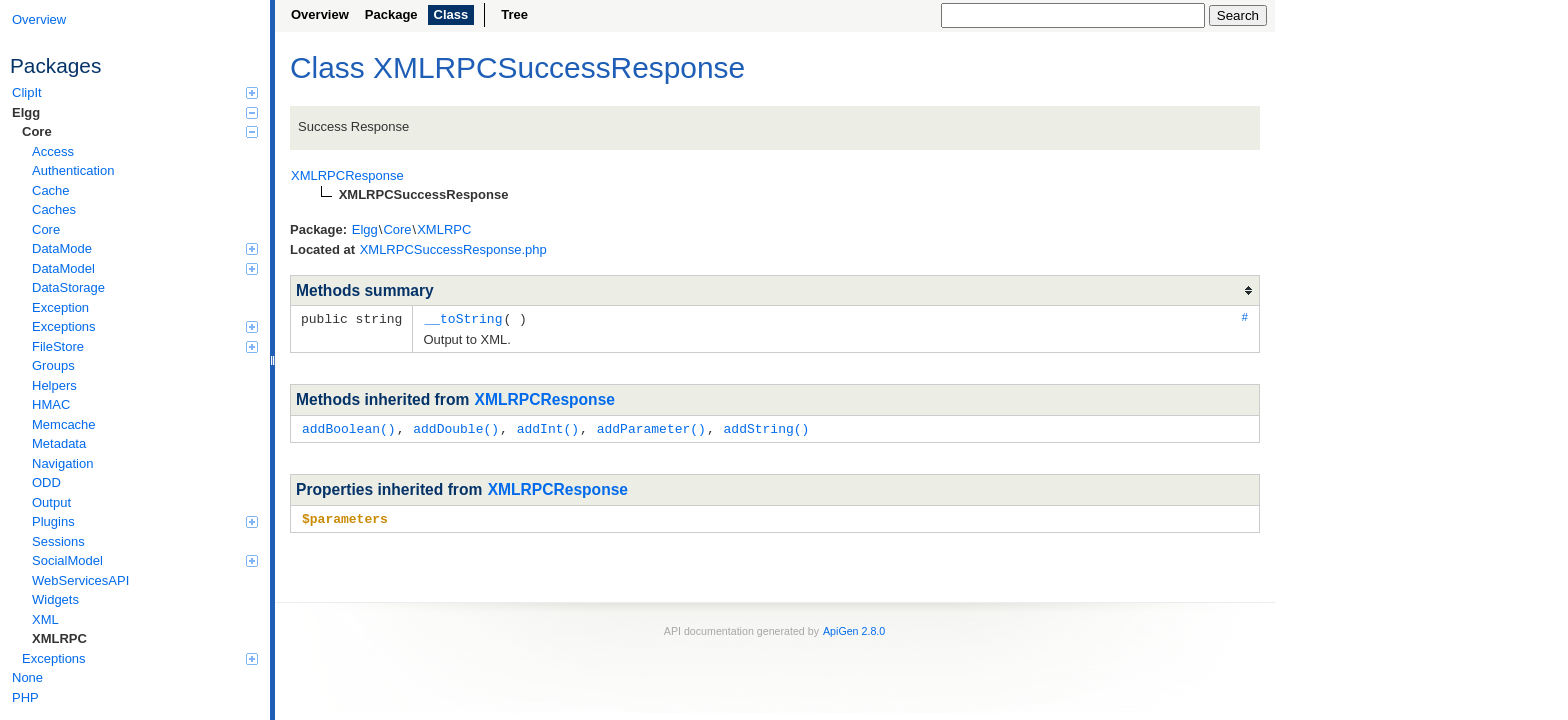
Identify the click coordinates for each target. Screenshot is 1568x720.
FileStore (145, 346)
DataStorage (68, 287)
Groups (53, 365)
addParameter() (651, 427)
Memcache (64, 424)
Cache (51, 190)
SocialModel (145, 560)
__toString (463, 318)
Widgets (55, 599)
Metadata (59, 443)
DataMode (145, 248)
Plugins (145, 521)
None (27, 677)
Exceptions (145, 326)
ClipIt (135, 92)
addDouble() (456, 427)
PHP (25, 697)
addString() (766, 427)
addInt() (548, 427)
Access (53, 151)
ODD (46, 482)
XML (45, 619)
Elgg (135, 112)
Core (140, 131)
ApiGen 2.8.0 (854, 628)
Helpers (54, 385)
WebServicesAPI (80, 580)
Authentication (73, 170)
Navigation (62, 463)
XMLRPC (59, 638)
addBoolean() (349, 427)
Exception (60, 307)
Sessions (58, 541)
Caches (54, 209)
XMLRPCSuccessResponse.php (453, 249)
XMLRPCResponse (545, 398)
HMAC (51, 404)
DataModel (145, 268)
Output (51, 502)
